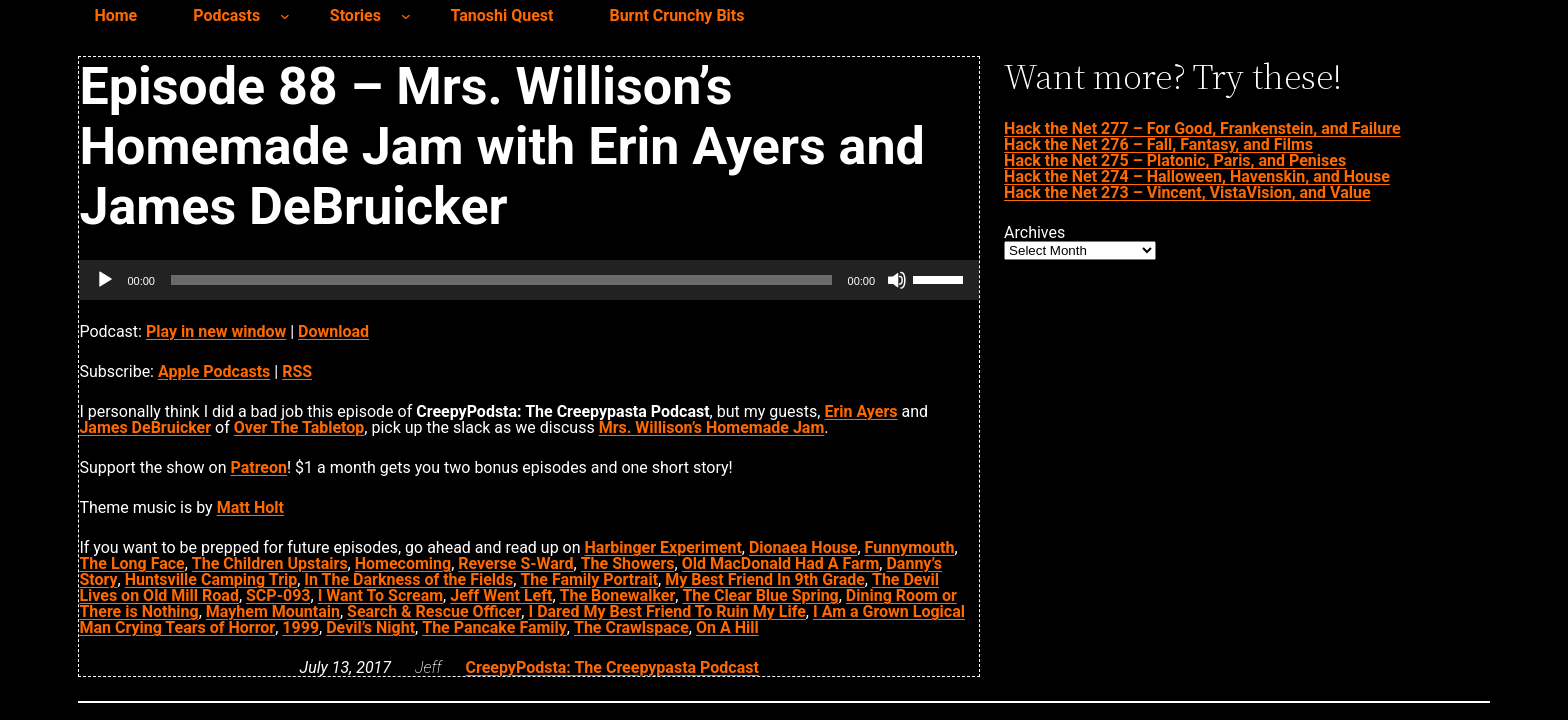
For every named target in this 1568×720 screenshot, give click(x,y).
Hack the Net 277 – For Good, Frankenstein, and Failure (1202, 128)
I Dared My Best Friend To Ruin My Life (666, 611)
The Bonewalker (618, 595)
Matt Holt (250, 507)
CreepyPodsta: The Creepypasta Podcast (611, 667)
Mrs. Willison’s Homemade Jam (712, 427)
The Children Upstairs (270, 563)
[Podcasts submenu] (285, 16)
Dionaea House (803, 547)
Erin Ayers (860, 411)
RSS (297, 371)
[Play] (105, 280)
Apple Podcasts (214, 371)
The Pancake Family (494, 627)
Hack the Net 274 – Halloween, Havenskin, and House (1197, 176)
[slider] (501, 280)
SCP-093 (278, 595)
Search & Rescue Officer (434, 611)
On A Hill (727, 627)
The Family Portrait (589, 579)
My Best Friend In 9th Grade (765, 579)
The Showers (628, 563)
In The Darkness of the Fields (408, 579)
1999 (300, 627)
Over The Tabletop (299, 427)
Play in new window (216, 331)
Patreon (258, 467)
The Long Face (131, 563)
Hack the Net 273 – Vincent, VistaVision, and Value (1187, 192)
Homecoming (403, 563)
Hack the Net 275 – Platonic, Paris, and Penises (1175, 160)
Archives (1034, 233)
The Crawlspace (631, 627)
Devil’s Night (370, 627)
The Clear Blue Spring (760, 595)
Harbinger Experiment (663, 547)
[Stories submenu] (406, 16)
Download (333, 331)
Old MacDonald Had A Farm (781, 563)
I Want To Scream (380, 595)
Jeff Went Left (501, 595)
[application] (529, 280)
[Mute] (897, 280)
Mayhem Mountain (273, 611)
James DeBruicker (145, 427)
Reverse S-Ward (515, 563)
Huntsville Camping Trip (211, 579)
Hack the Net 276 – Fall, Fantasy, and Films (1158, 144)
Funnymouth (910, 547)
